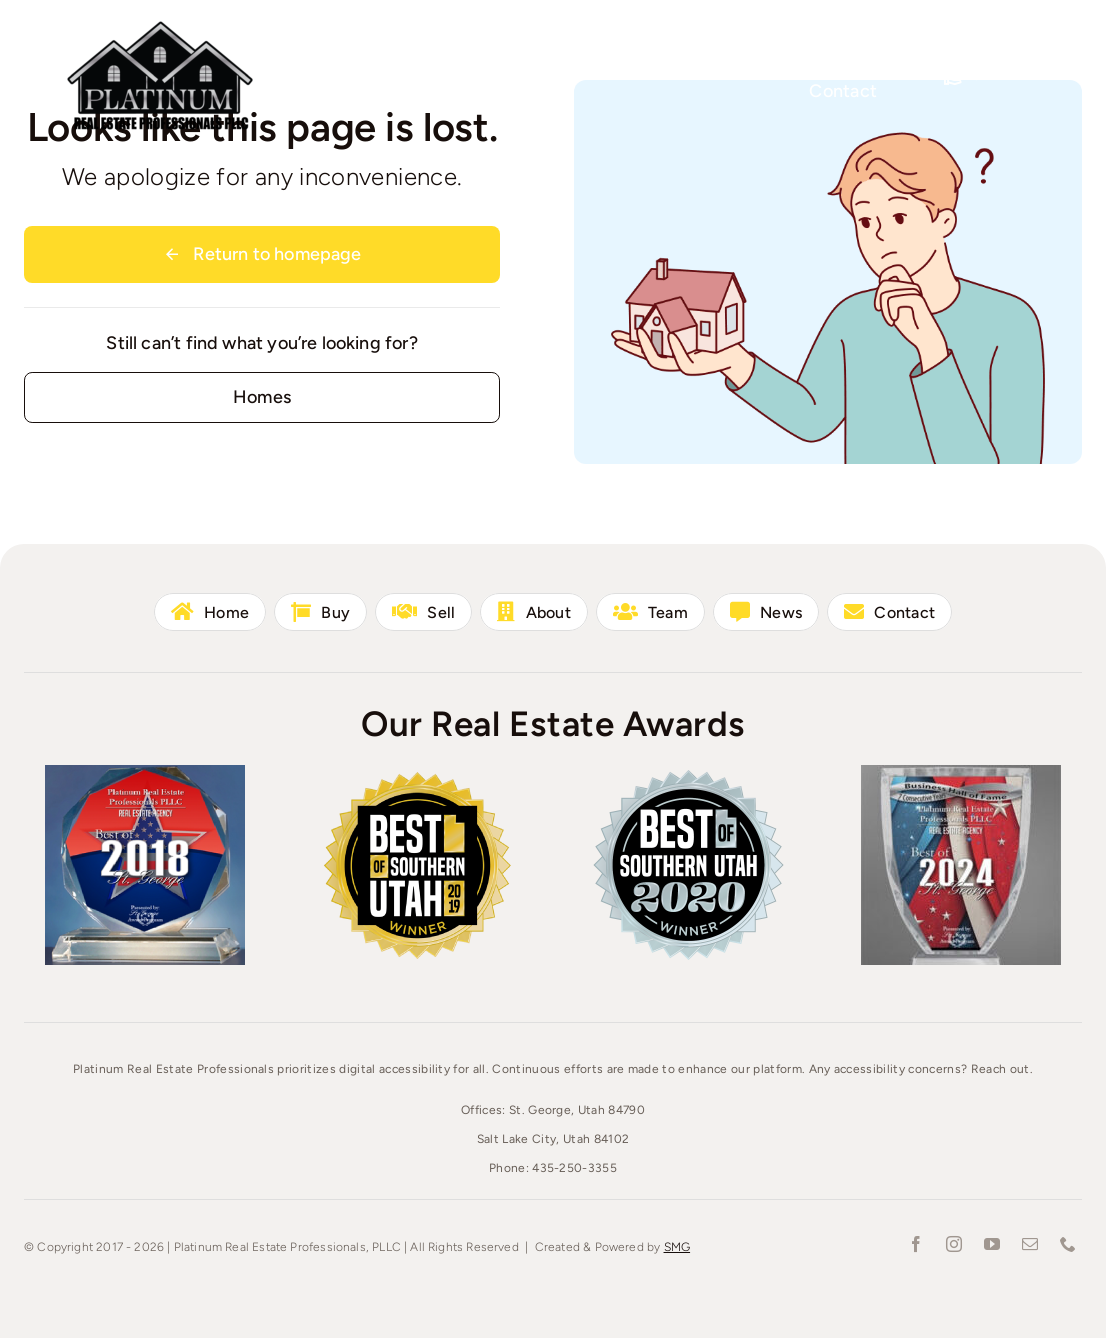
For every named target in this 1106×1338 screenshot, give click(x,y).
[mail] (1030, 1244)
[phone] (1068, 1244)
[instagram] (954, 1244)
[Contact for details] (262, 397)
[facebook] (916, 1244)
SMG (677, 1247)
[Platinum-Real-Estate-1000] (160, 25)
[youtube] (992, 1244)
